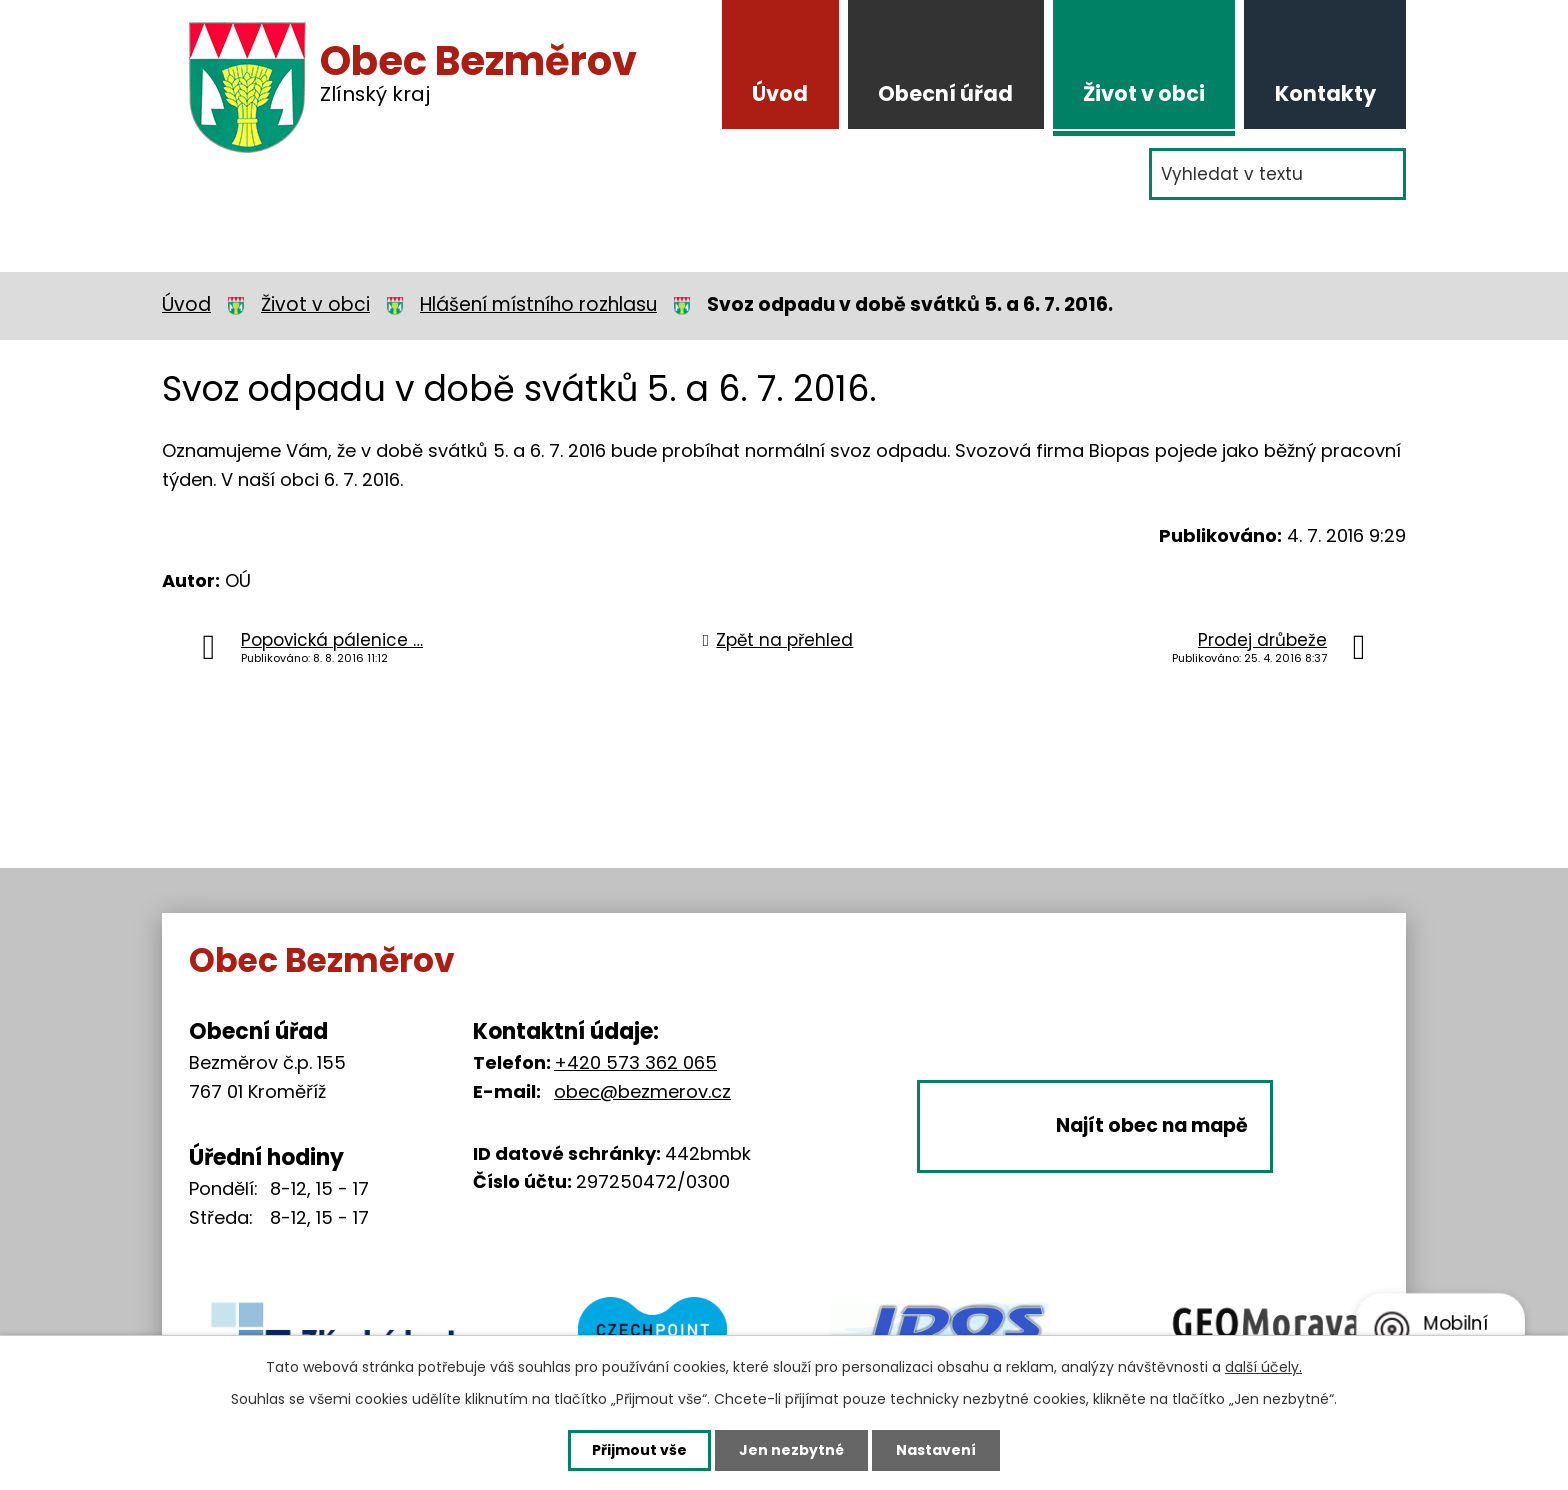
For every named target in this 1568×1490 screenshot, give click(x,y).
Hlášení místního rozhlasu (538, 304)
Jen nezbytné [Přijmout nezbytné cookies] (791, 1450)
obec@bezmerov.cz (642, 1091)
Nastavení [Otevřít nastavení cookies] (936, 1450)
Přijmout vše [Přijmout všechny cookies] (639, 1450)
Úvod (780, 93)
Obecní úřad (945, 93)
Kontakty (1325, 93)
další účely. (1263, 1367)
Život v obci (1144, 93)
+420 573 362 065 (635, 1062)
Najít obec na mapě (1152, 1126)
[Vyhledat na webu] (1277, 174)
